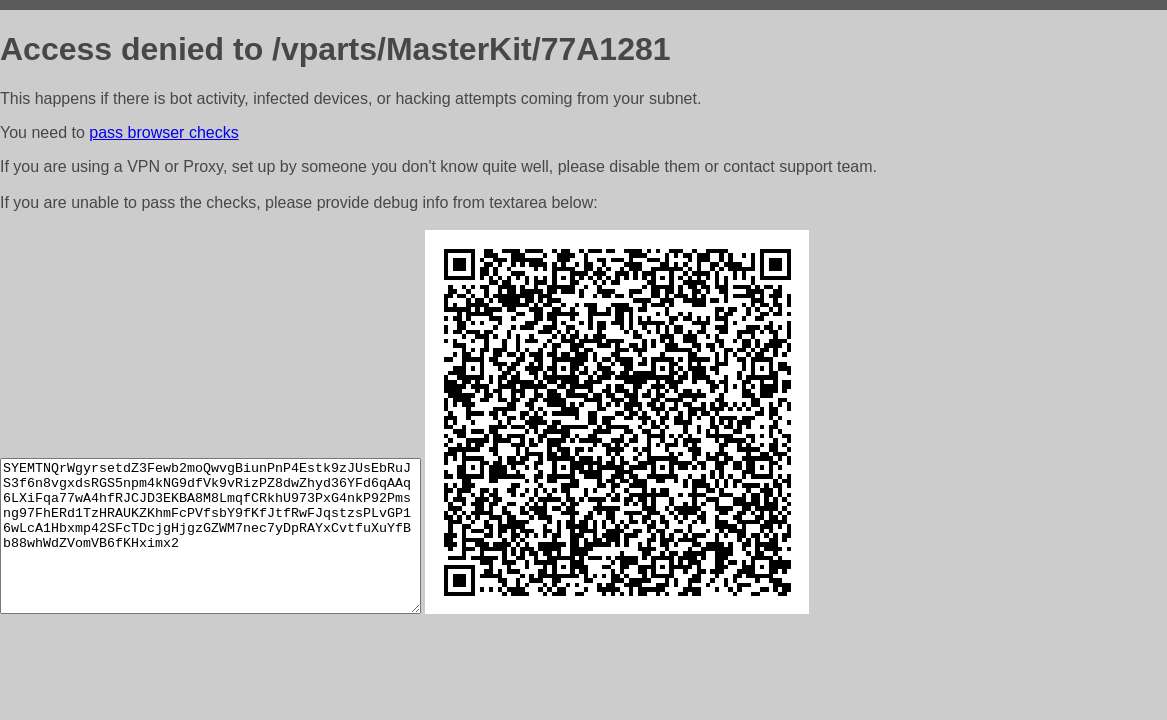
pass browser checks (163, 132)
